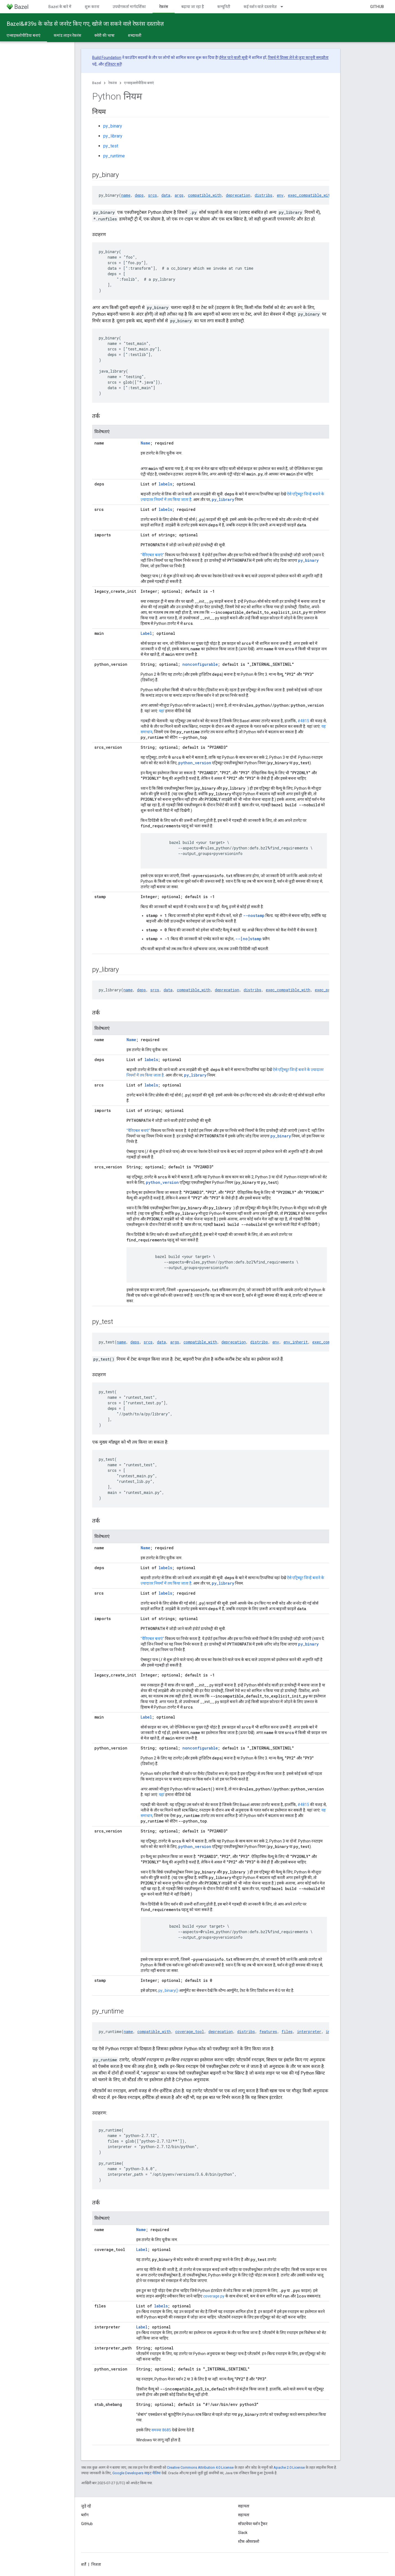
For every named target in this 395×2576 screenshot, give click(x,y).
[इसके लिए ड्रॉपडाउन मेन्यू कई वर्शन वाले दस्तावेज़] (284, 6)
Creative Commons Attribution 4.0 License (200, 2467)
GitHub (377, 6)
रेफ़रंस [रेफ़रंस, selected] (163, 6)
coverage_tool (189, 2031)
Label (146, 633)
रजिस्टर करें (113, 64)
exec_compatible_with (310, 195)
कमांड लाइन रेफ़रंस (67, 35)
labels (165, 484)
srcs (152, 195)
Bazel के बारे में (59, 6)
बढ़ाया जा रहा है (192, 6)
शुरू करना (92, 6)
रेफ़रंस (112, 83)
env (280, 195)
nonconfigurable (200, 664)
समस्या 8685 (161, 2430)
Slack (242, 2532)
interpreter (309, 2031)
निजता (96, 2564)
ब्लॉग (85, 2515)
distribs (263, 195)
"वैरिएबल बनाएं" (152, 555)
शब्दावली (134, 35)
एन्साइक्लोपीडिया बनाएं (139, 83)
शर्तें (83, 2564)
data (165, 195)
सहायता (243, 2515)
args (179, 195)
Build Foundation (106, 57)
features (268, 2031)
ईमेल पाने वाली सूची (233, 57)
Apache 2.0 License (289, 2467)
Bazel (96, 83)
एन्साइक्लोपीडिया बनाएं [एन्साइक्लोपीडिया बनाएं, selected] (23, 35)
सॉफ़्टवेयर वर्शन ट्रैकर (252, 2524)
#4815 (303, 721)
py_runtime (114, 155)
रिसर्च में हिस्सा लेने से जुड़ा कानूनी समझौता (298, 57)
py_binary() (168, 1990)
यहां (161, 711)
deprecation (238, 195)
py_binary (112, 126)
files (287, 2031)
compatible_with (204, 195)
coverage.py (213, 2296)
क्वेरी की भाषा (104, 35)
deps (139, 195)
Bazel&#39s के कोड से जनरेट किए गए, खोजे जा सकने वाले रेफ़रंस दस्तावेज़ (85, 23)
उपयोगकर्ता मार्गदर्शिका (129, 6)
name (125, 195)
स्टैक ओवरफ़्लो (248, 2541)
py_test (110, 146)
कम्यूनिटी (223, 6)
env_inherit (295, 1342)
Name (145, 443)
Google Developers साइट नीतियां (136, 2473)
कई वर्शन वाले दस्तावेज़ (260, 6)
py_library (112, 136)
